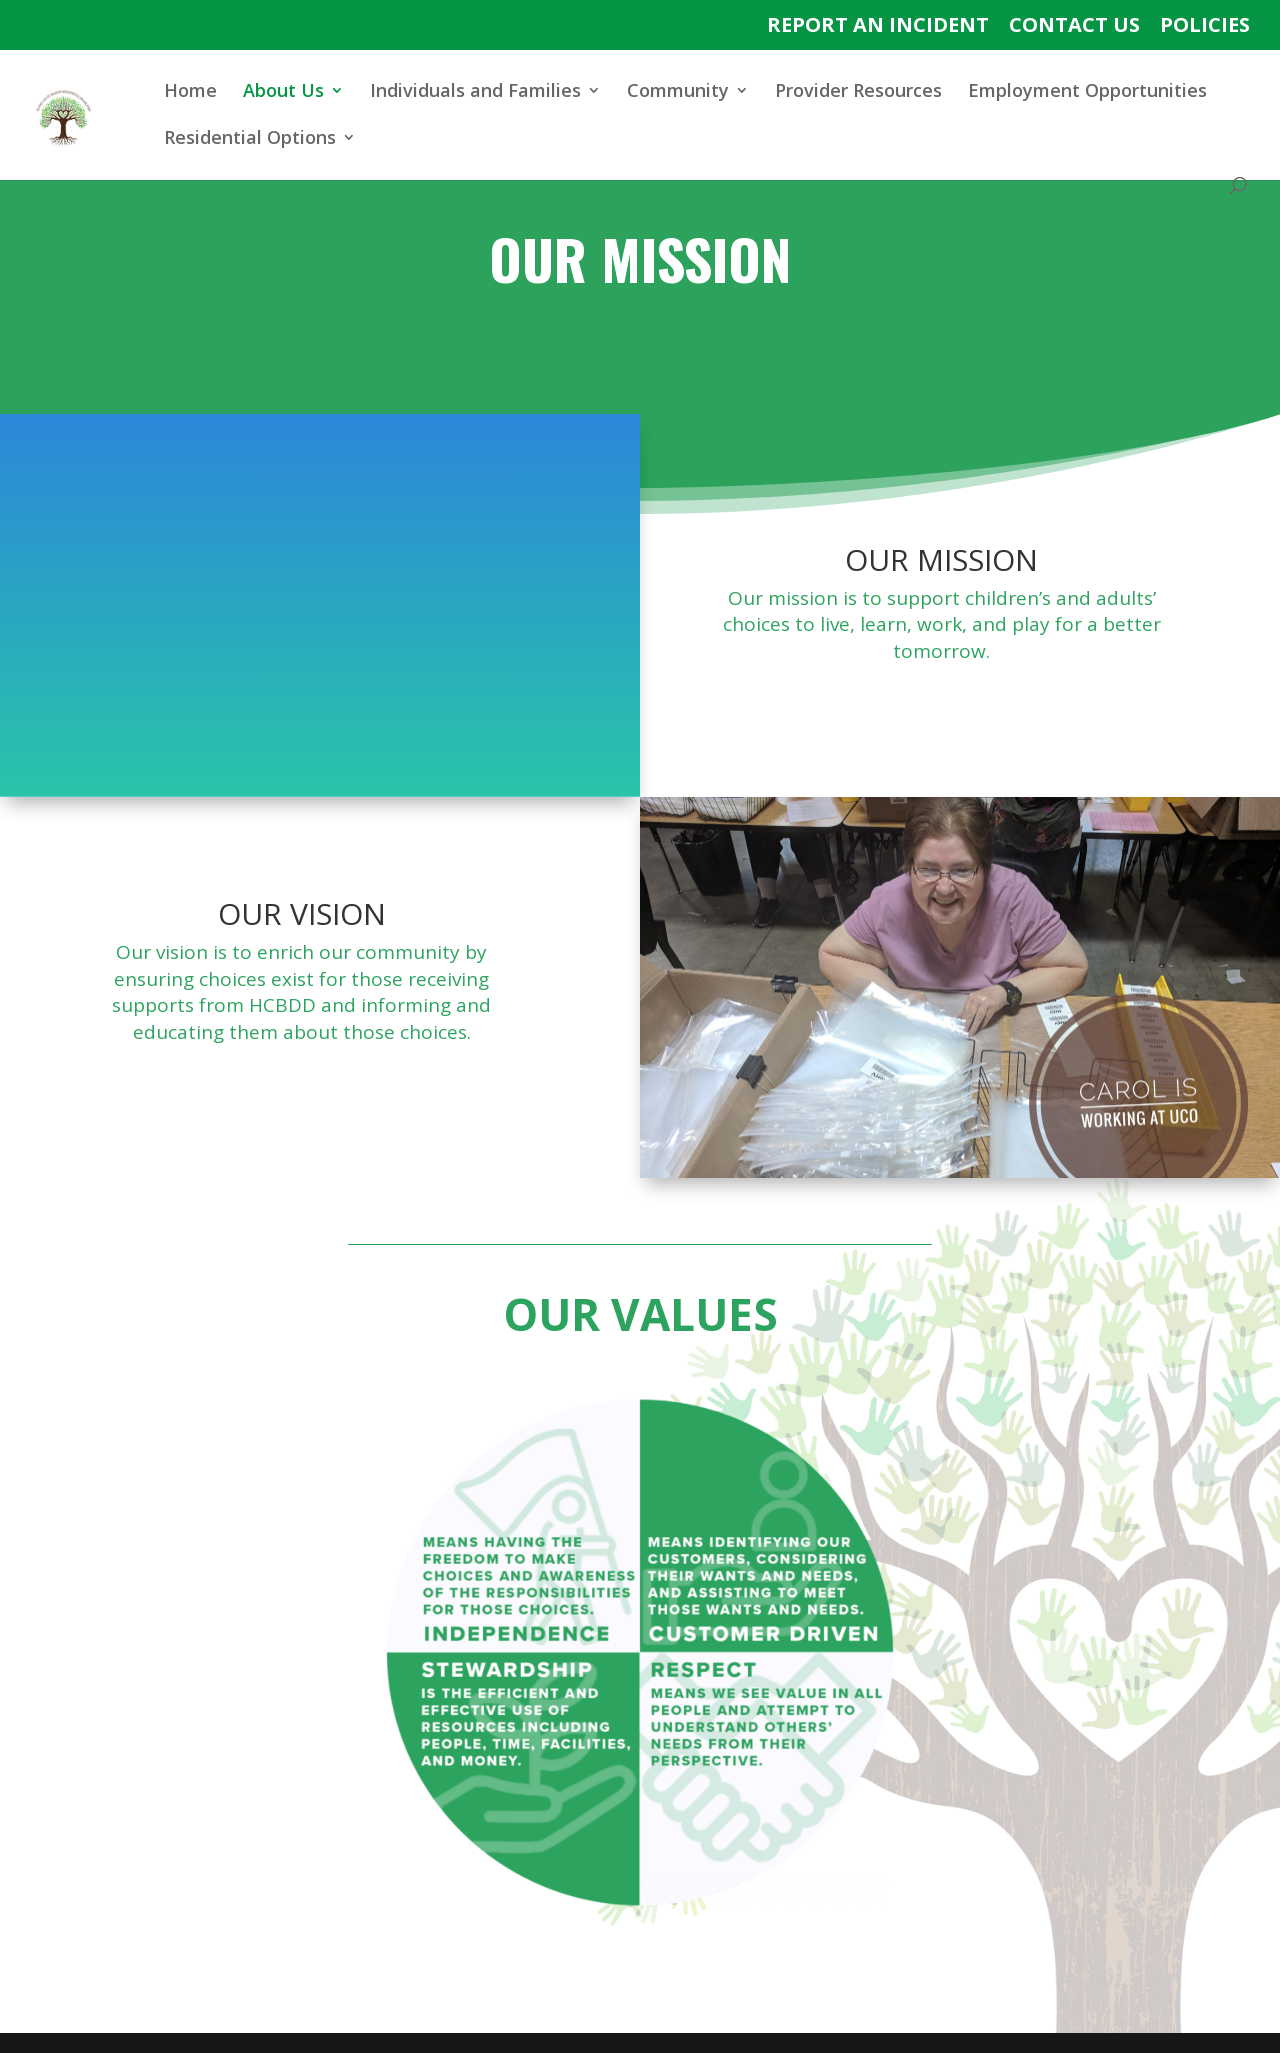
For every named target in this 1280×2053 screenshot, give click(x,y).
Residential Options (250, 139)
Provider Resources (858, 92)
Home (190, 92)
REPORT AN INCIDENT (878, 26)
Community (678, 92)
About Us (283, 92)
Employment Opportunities (1087, 92)
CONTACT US (1074, 26)
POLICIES (1205, 26)
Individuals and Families (475, 92)
